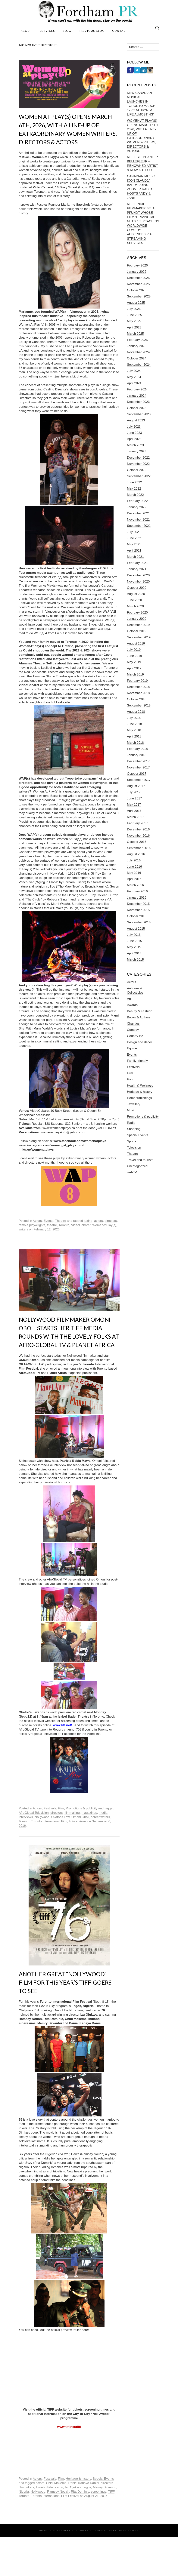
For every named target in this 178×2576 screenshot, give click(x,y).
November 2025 (138, 284)
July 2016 (134, 860)
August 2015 (136, 928)
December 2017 (138, 761)
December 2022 (138, 457)
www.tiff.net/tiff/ (69, 2427)
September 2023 (139, 414)
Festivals (50, 1808)
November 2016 (138, 835)
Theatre (60, 1221)
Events (48, 1221)
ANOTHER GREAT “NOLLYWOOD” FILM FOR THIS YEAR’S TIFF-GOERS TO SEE (65, 1982)
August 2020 (136, 594)
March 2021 (135, 557)
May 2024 (134, 377)
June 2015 (134, 941)
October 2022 (136, 470)
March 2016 (135, 885)
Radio (131, 1123)
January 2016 (136, 897)
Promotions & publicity (81, 1808)
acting (88, 1221)
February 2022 (137, 501)
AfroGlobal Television (34, 1812)
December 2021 (138, 513)
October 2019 (136, 631)
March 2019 (135, 674)
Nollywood (42, 1817)
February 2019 (137, 680)
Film (61, 1808)
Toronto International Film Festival (55, 2496)
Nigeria (24, 2491)
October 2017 (136, 773)
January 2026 (136, 271)
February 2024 (137, 389)
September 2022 (139, 476)
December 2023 (138, 402)
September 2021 (139, 526)
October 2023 (136, 408)
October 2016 (136, 842)
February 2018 (137, 749)
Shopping (134, 1129)
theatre (52, 1225)
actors (98, 1221)
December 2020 (138, 575)
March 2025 (135, 333)
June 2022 (134, 482)
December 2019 (138, 625)
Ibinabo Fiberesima (49, 2487)
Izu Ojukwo (73, 2487)
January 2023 (136, 451)
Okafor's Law (60, 1817)
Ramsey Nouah (58, 2491)
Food (130, 1079)
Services (47, 30)
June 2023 (134, 433)
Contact (120, 30)
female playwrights (32, 1225)
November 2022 (138, 464)
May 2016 (134, 873)
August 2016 (136, 854)
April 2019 (134, 668)
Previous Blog (92, 30)
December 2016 (138, 829)
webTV (132, 1172)
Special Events (103, 2478)
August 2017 (136, 786)
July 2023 (134, 426)
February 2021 (137, 563)
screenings (98, 2491)
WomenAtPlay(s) (104, 1225)
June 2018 (134, 724)
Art (129, 999)
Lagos (87, 2487)
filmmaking (72, 1812)
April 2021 (134, 550)
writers (23, 1229)
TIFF (111, 2491)
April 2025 (134, 327)
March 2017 (135, 817)
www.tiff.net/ (62, 1725)
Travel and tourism (140, 1160)
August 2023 (136, 420)
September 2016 (139, 848)
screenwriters (100, 1817)
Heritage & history (78, 2478)
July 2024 (134, 371)
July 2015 (134, 935)
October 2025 (136, 290)
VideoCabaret (81, 1225)
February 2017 (137, 823)
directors (111, 1221)
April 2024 (134, 383)
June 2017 (134, 798)
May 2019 (134, 662)
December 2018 (138, 687)
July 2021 (134, 532)
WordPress (79, 2530)
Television (134, 1147)
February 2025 (137, 340)
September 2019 (139, 637)
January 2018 (136, 755)
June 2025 (134, 315)
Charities (133, 1023)
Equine (132, 1048)
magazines (89, 1812)
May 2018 (134, 730)
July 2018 (134, 718)
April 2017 (134, 811)
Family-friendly (137, 1061)
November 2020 (138, 581)
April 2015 (134, 953)
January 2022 (136, 507)
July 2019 (134, 649)
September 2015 (139, 922)
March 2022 (135, 495)
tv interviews (78, 1821)
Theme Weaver (128, 2530)
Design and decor (139, 1042)
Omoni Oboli (80, 1817)
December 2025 (138, 278)
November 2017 (138, 767)
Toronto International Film (49, 1821)
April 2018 (134, 736)
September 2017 (139, 780)
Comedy (133, 1030)
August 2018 (136, 711)
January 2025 (136, 346)
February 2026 (137, 265)
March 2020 (135, 606)
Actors (37, 1221)
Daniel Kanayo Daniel (83, 2483)
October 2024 (136, 358)
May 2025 (134, 321)
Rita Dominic (80, 2491)
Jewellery (133, 1104)
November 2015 (138, 910)
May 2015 (134, 947)
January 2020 (136, 618)
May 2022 (134, 488)
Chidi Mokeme (56, 2483)
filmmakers (26, 2487)
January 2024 (136, 395)
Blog (67, 30)
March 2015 (135, 959)
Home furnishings (139, 1098)
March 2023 (135, 445)
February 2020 (137, 612)
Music (131, 1110)
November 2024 (138, 352)
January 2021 (136, 569)
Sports (131, 1141)
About (26, 30)
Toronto (64, 1225)
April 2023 (134, 439)
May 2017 (134, 804)
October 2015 (136, 916)
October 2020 (136, 587)
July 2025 (134, 309)
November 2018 (138, 693)
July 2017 (134, 792)
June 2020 (134, 600)
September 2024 (139, 364)
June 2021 (134, 538)
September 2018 (139, 705)
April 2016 (134, 879)
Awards (132, 1005)
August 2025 (136, 302)
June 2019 (134, 656)
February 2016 (137, 891)
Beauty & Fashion (139, 1011)
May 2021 (134, 544)
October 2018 (136, 699)
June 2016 (134, 866)
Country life (135, 1036)
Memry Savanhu (104, 2487)
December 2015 (138, 904)
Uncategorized (137, 1166)
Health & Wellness (140, 1085)
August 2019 (136, 643)
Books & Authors (139, 1017)
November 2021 (138, 519)
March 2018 (135, 742)
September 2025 (139, 296)
